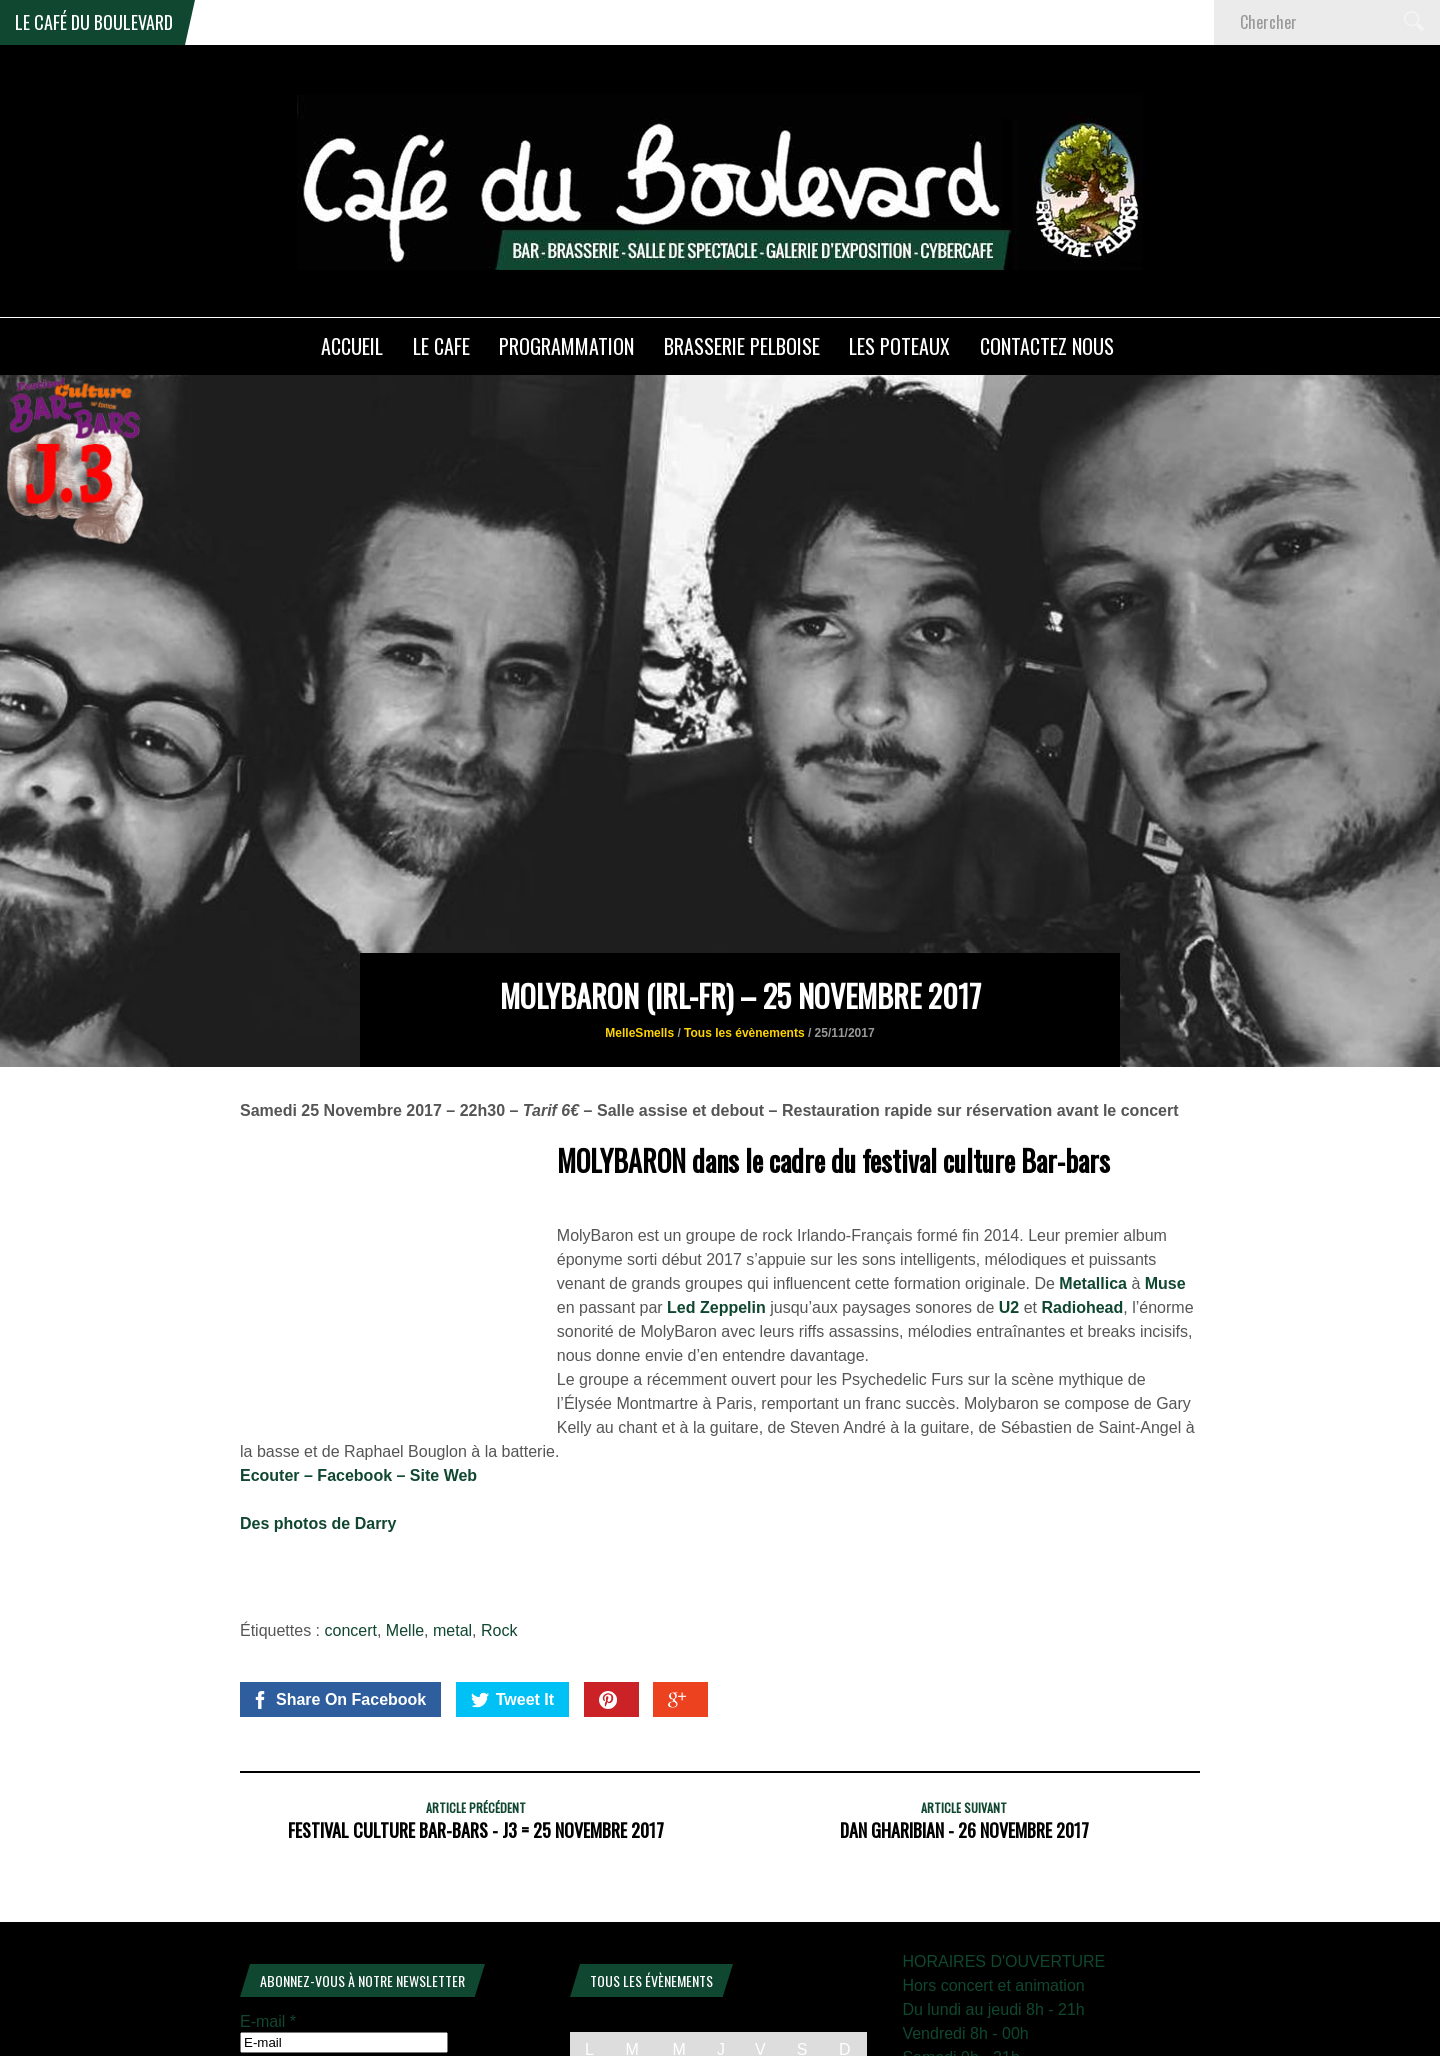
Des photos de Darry (318, 1422)
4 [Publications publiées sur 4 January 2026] (844, 1979)
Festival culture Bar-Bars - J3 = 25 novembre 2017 (476, 1729)
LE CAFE (441, 346)
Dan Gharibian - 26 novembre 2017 (964, 1729)
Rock (499, 1529)
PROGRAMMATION (566, 346)
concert (351, 1529)
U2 (1009, 1206)
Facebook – (363, 1374)
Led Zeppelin (716, 1206)
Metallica (1093, 1182)
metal (452, 1529)
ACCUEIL (352, 346)
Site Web (443, 1374)
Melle (405, 1529)
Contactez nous (1047, 346)
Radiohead (1083, 1206)
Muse (1165, 1182)
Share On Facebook (338, 1599)
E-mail (268, 1920)
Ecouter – (278, 1374)
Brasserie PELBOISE (742, 346)
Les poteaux (899, 346)
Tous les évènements (744, 932)
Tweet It (512, 1599)
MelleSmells (639, 932)
